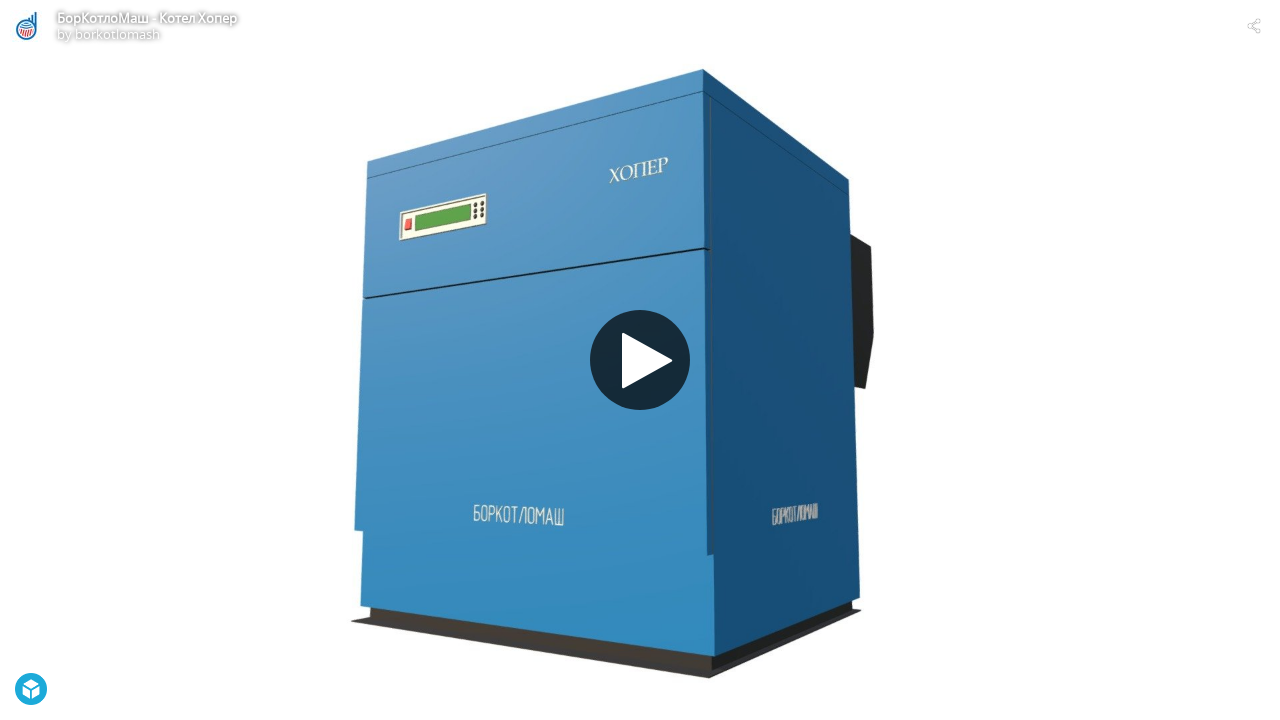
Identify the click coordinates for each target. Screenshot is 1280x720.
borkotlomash (117, 34)
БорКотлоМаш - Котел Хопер (147, 18)
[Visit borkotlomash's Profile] (26, 26)
